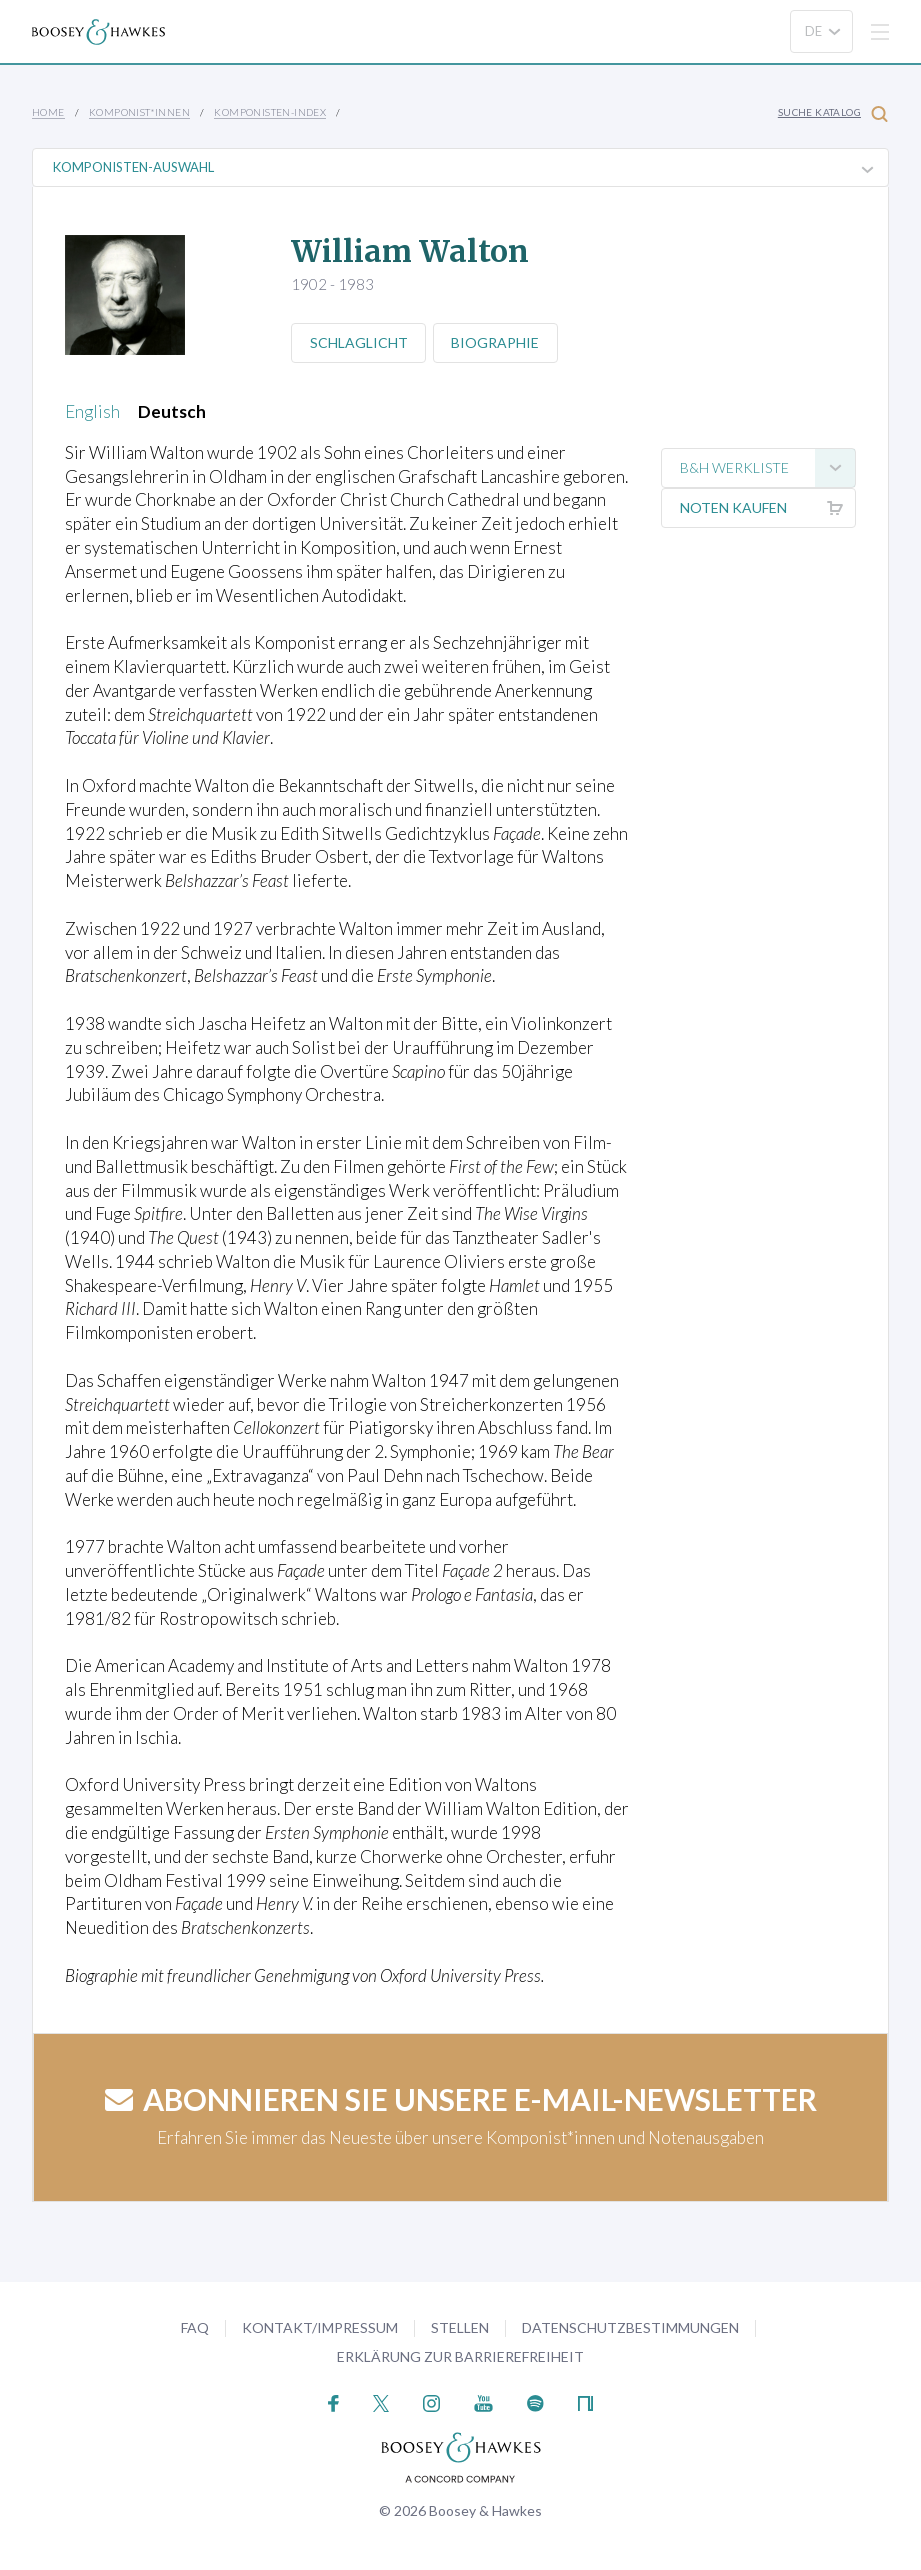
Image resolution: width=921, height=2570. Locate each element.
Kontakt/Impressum (320, 2327)
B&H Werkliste (767, 468)
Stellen (460, 2327)
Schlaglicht (359, 342)
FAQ (195, 2327)
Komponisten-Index (270, 112)
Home (48, 112)
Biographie (497, 342)
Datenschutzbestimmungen (630, 2327)
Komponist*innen (139, 112)
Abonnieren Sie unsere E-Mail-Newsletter (461, 2099)
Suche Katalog (833, 113)
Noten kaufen (767, 508)
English (92, 411)
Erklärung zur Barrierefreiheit (460, 2356)
